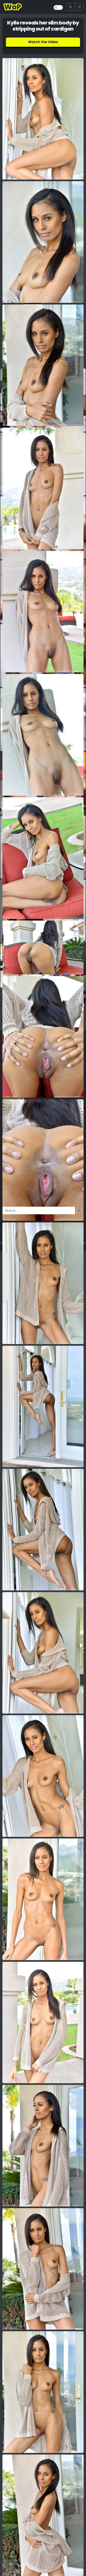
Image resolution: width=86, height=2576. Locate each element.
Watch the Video (43, 41)
